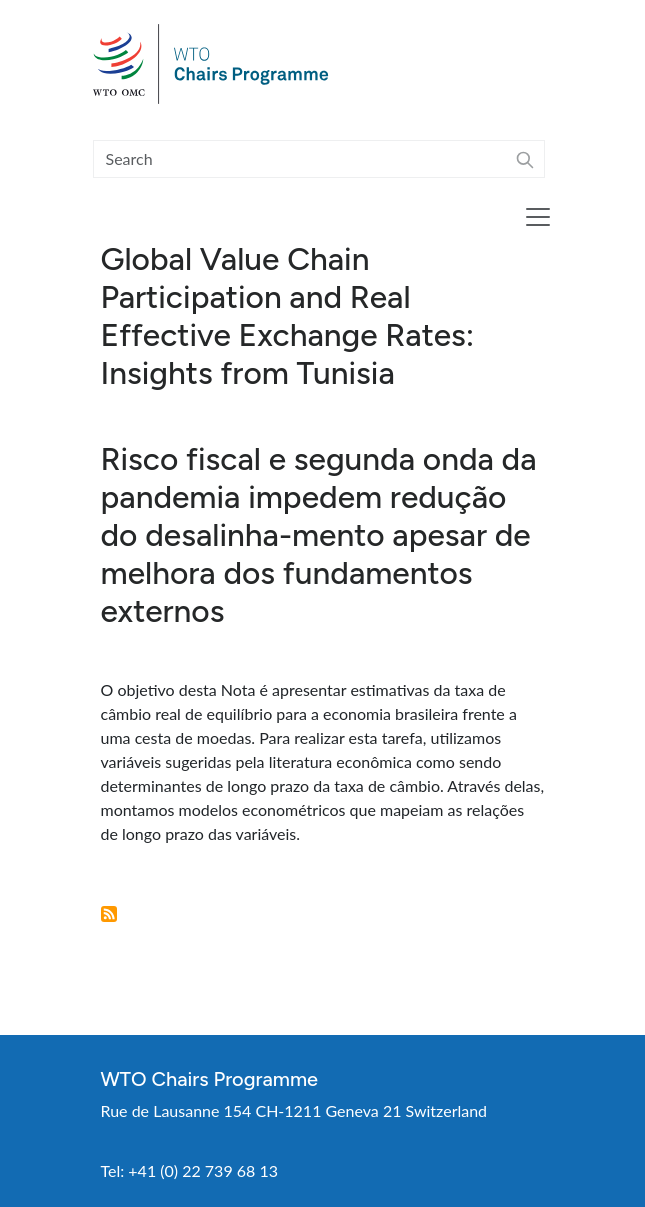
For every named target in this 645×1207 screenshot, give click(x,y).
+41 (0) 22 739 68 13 (203, 1170)
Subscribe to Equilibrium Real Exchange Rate (109, 914)
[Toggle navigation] (538, 217)
